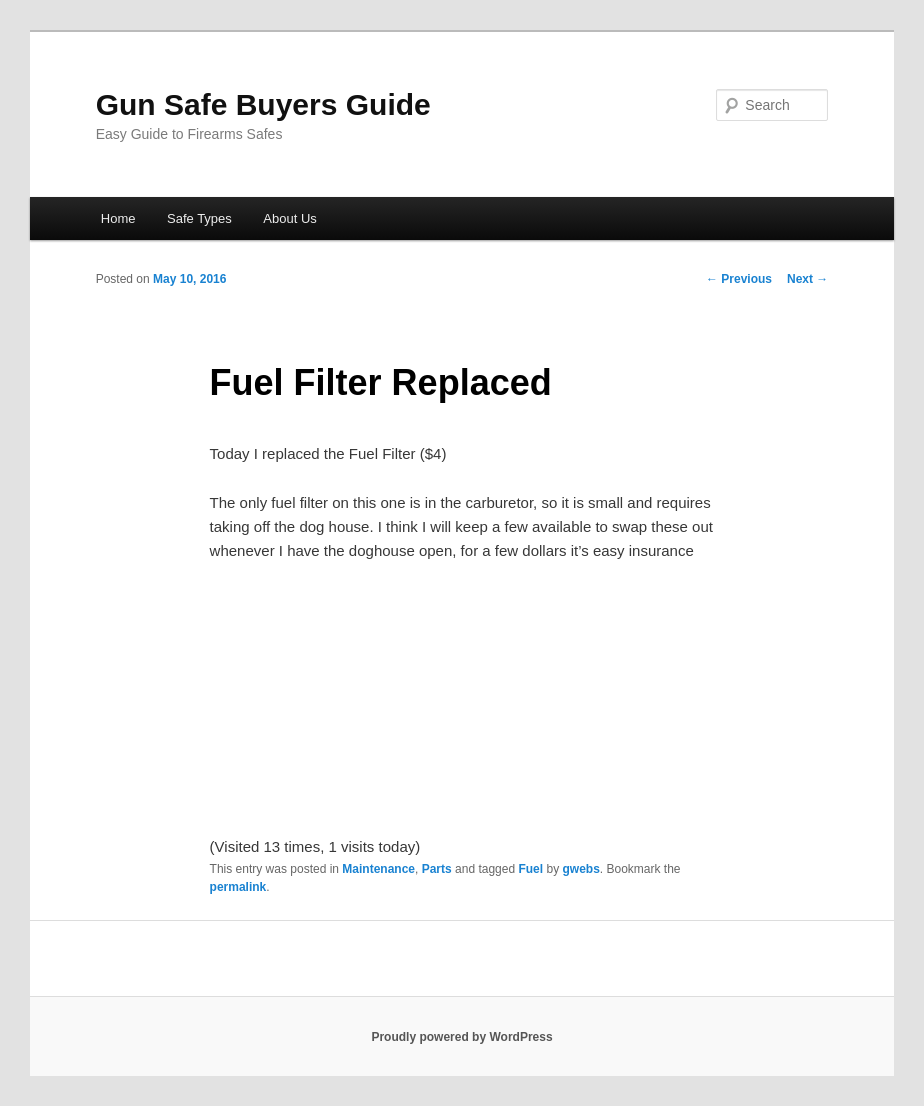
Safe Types (199, 218)
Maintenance (378, 869)
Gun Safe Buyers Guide (263, 104)
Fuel (530, 869)
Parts (437, 869)
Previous (739, 279)
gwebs (580, 869)
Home (118, 218)
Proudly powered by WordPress (461, 1037)
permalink (238, 887)
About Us (289, 218)
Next (807, 279)
